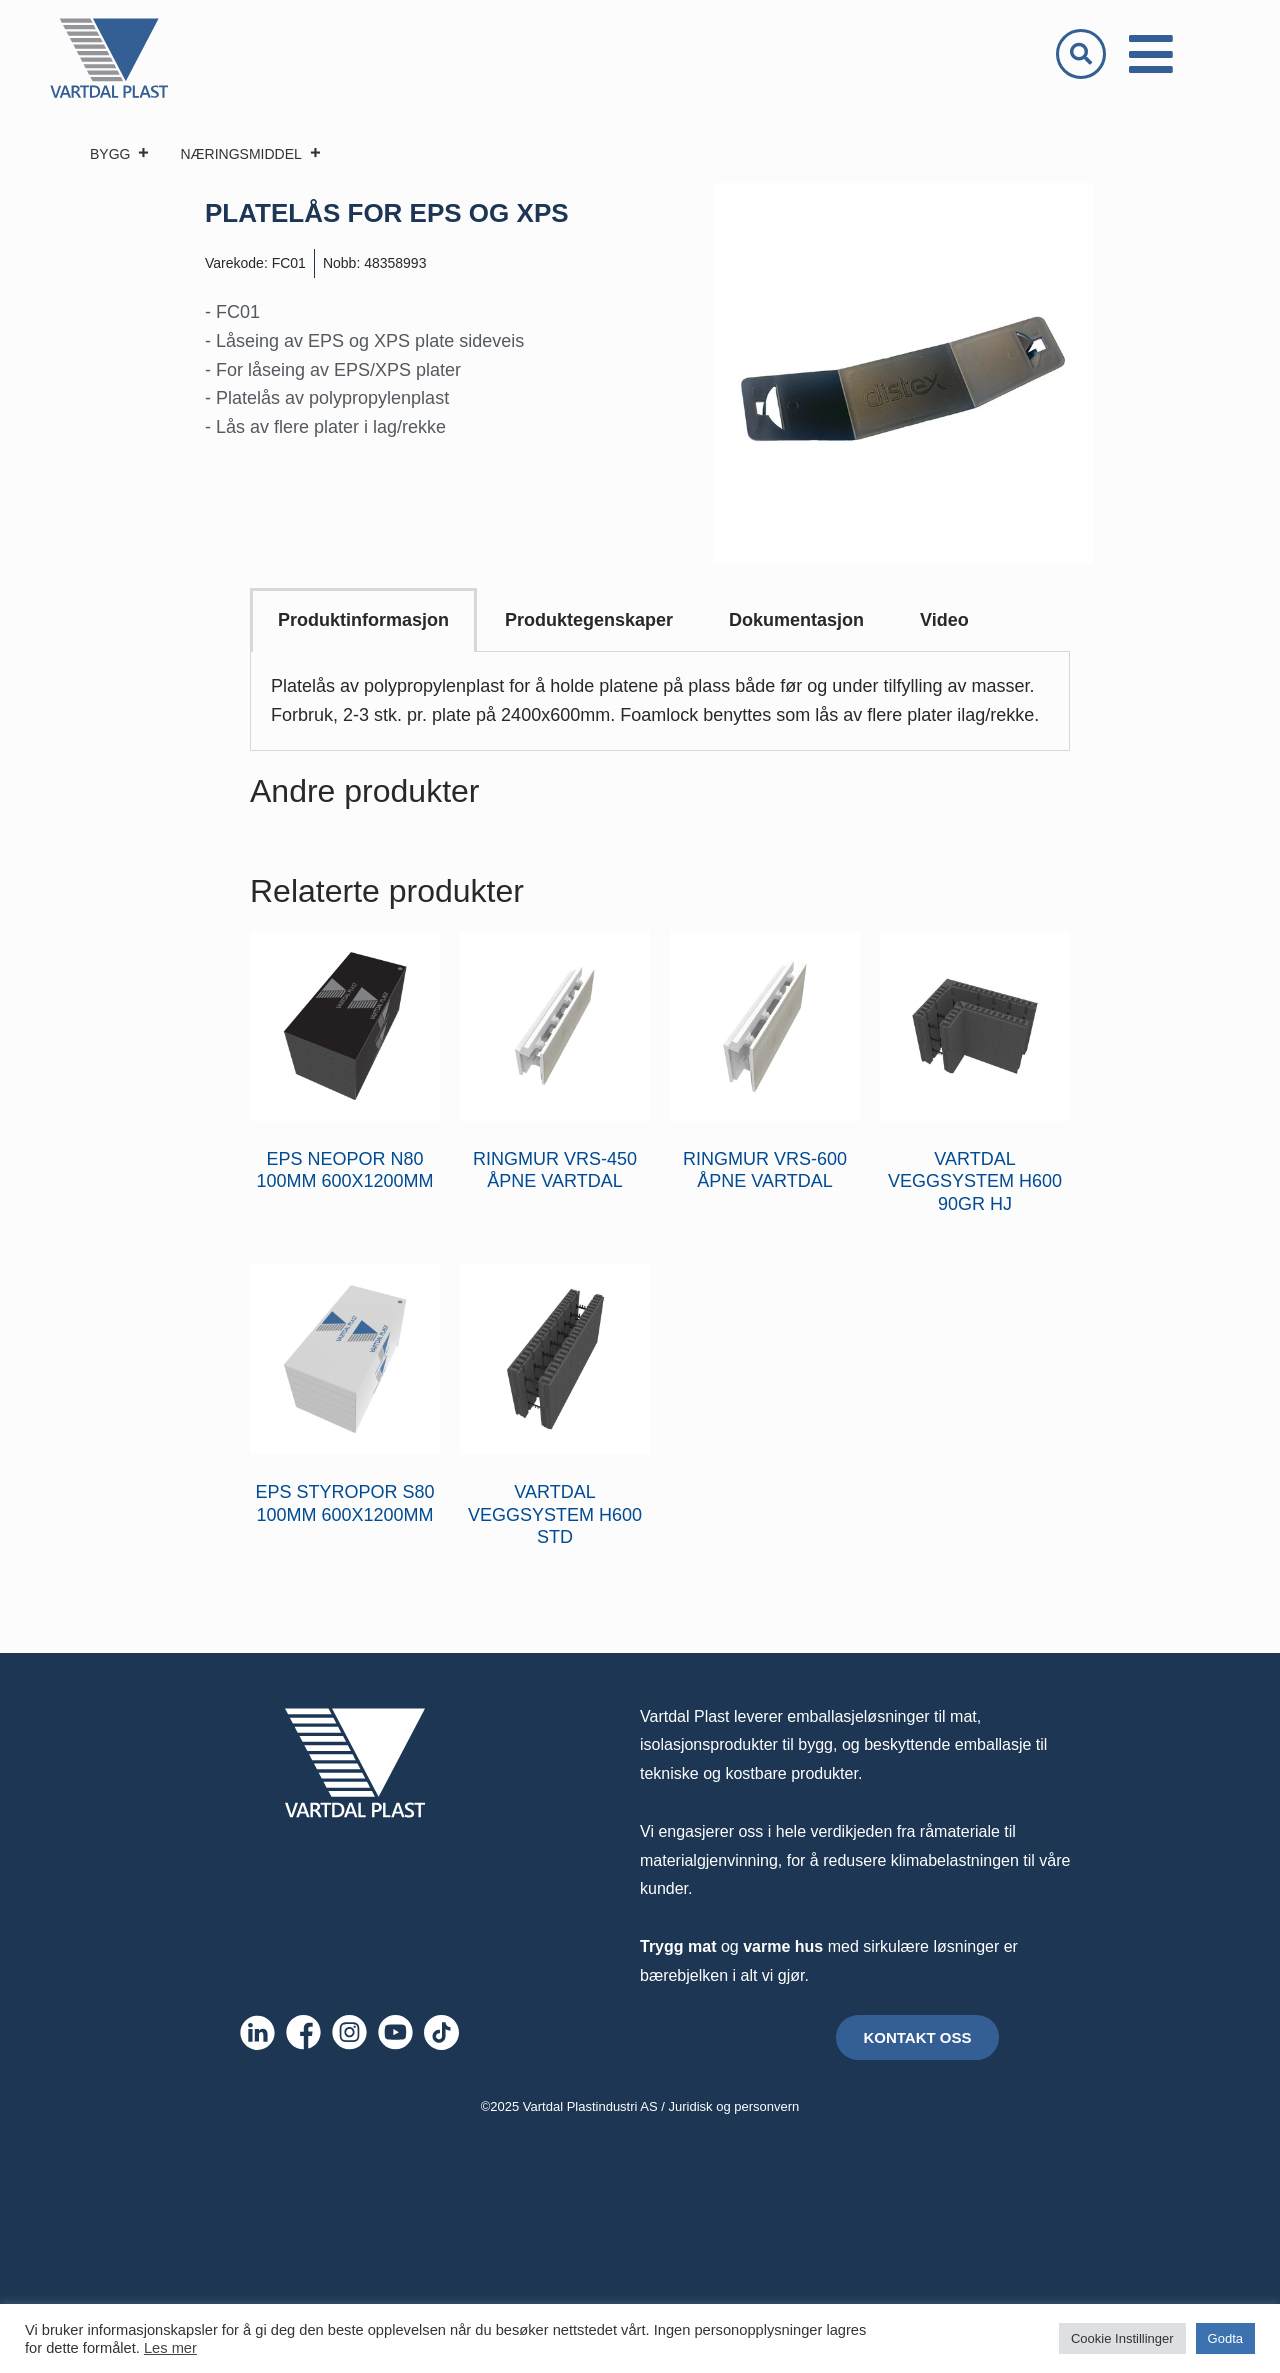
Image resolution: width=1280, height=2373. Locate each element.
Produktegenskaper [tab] (589, 620)
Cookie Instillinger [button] (1122, 2338)
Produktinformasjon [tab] (363, 620)
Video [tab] (944, 620)
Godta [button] (1225, 2338)
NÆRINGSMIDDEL (250, 154)
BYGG (120, 154)
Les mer (170, 2348)
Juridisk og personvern (734, 2106)
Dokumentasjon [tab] (796, 620)
